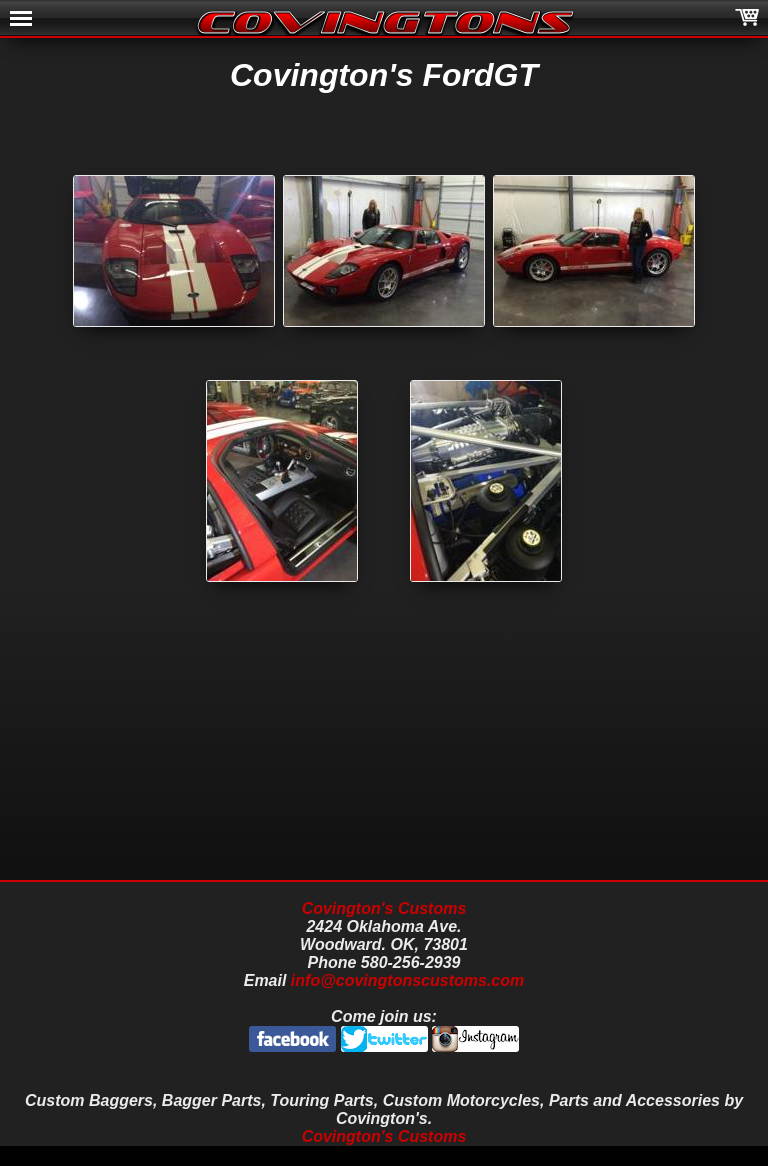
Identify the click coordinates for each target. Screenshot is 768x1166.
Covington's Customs (384, 908)
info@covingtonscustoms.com (407, 980)
